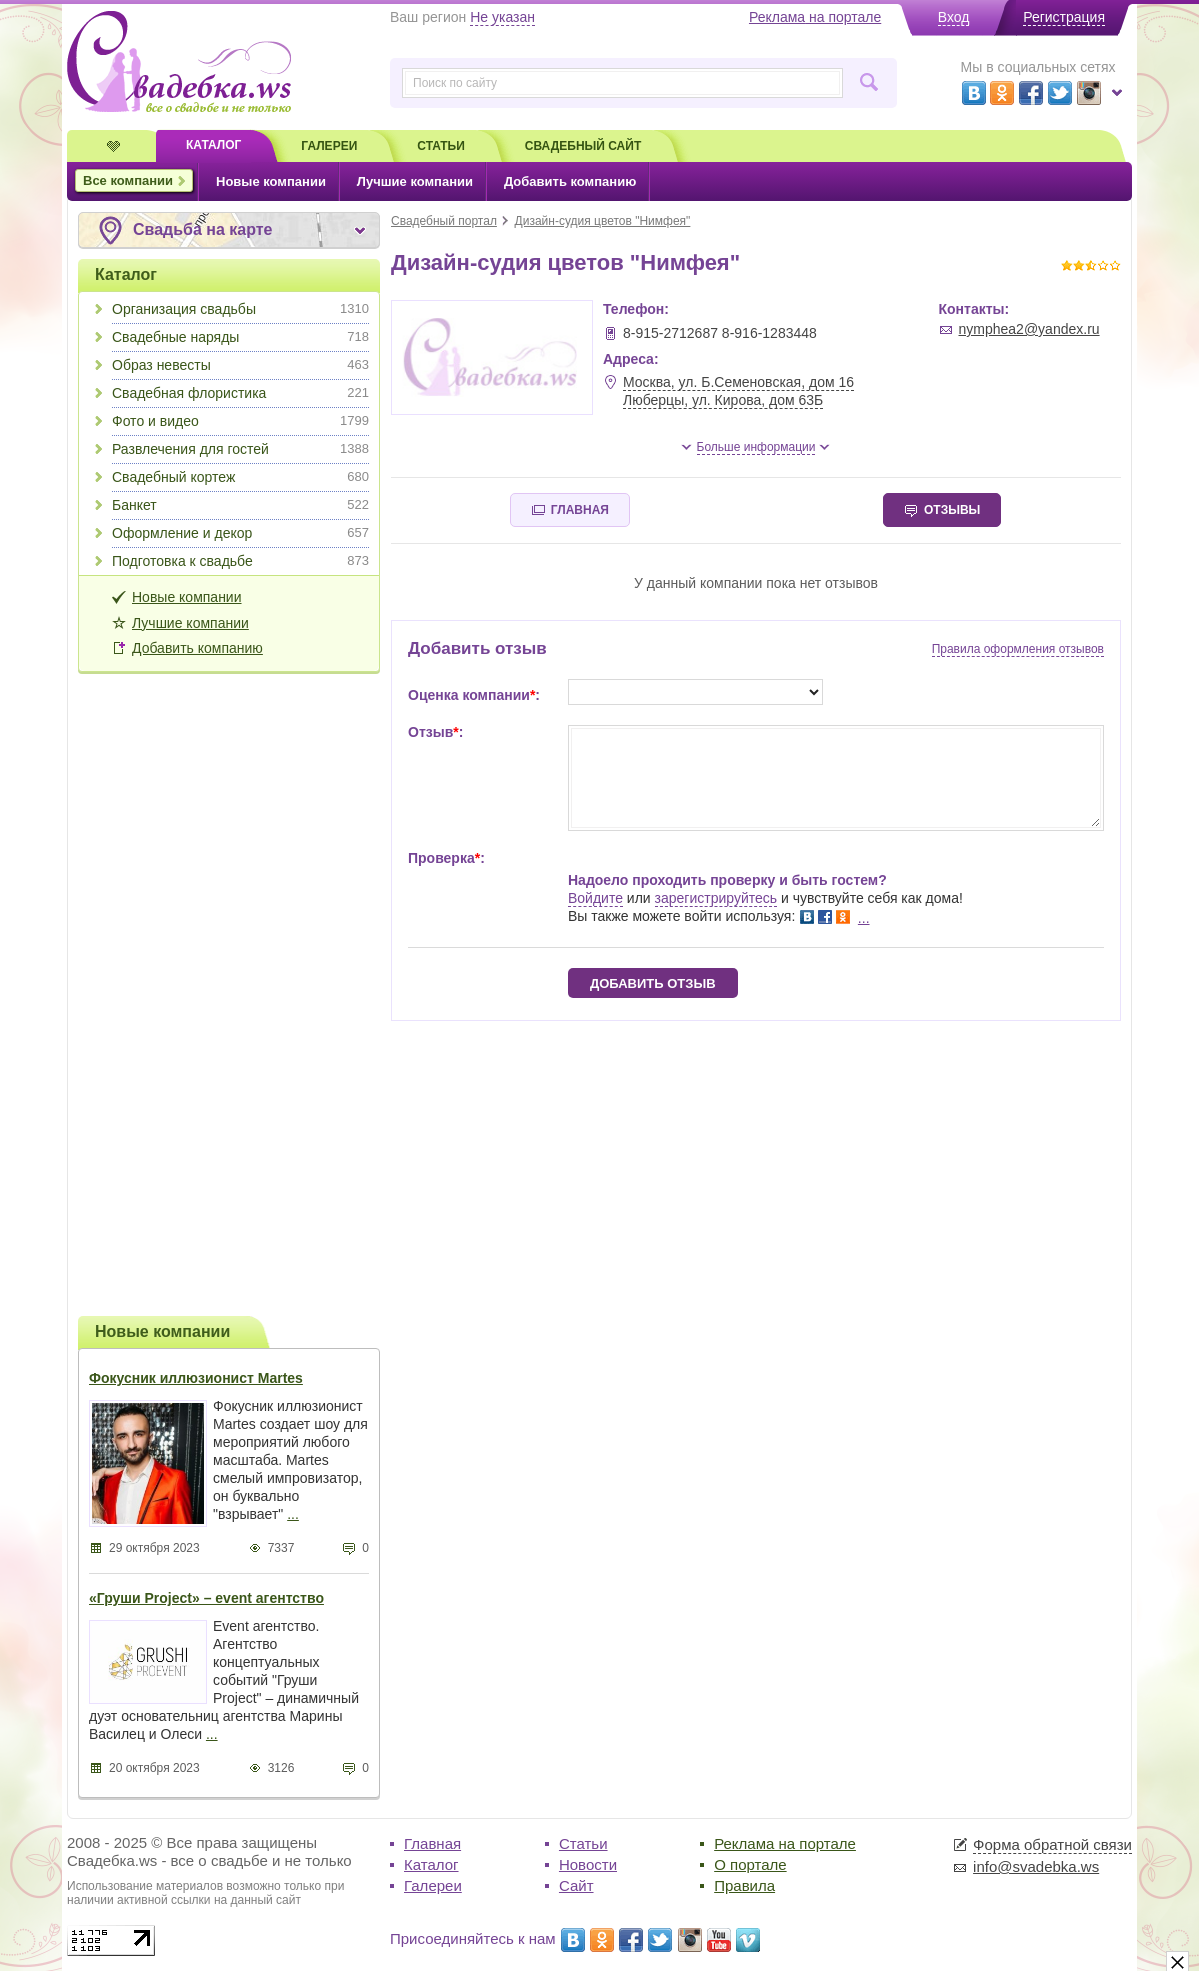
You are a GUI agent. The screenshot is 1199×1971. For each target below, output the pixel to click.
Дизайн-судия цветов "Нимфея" (603, 221)
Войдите (595, 898)
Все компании (128, 180)
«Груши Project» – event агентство (206, 1598)
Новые (271, 181)
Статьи (583, 1843)
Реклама (815, 17)
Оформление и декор (240, 533)
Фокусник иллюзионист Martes (196, 1378)
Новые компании (187, 597)
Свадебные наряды (240, 337)
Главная (432, 1843)
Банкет (240, 505)
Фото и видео (240, 421)
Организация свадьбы (240, 309)
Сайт (576, 1885)
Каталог (126, 274)
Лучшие (415, 181)
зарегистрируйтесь (716, 898)
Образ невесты (240, 365)
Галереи (433, 1885)
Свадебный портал (444, 221)
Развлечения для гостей (240, 449)
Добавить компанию (197, 648)
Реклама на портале (785, 1843)
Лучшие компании (190, 623)
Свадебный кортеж (240, 477)
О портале (750, 1864)
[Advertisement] (229, 992)
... (293, 1514)
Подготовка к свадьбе (240, 561)
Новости (588, 1864)
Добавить (570, 181)
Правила (744, 1885)
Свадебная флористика (240, 393)
